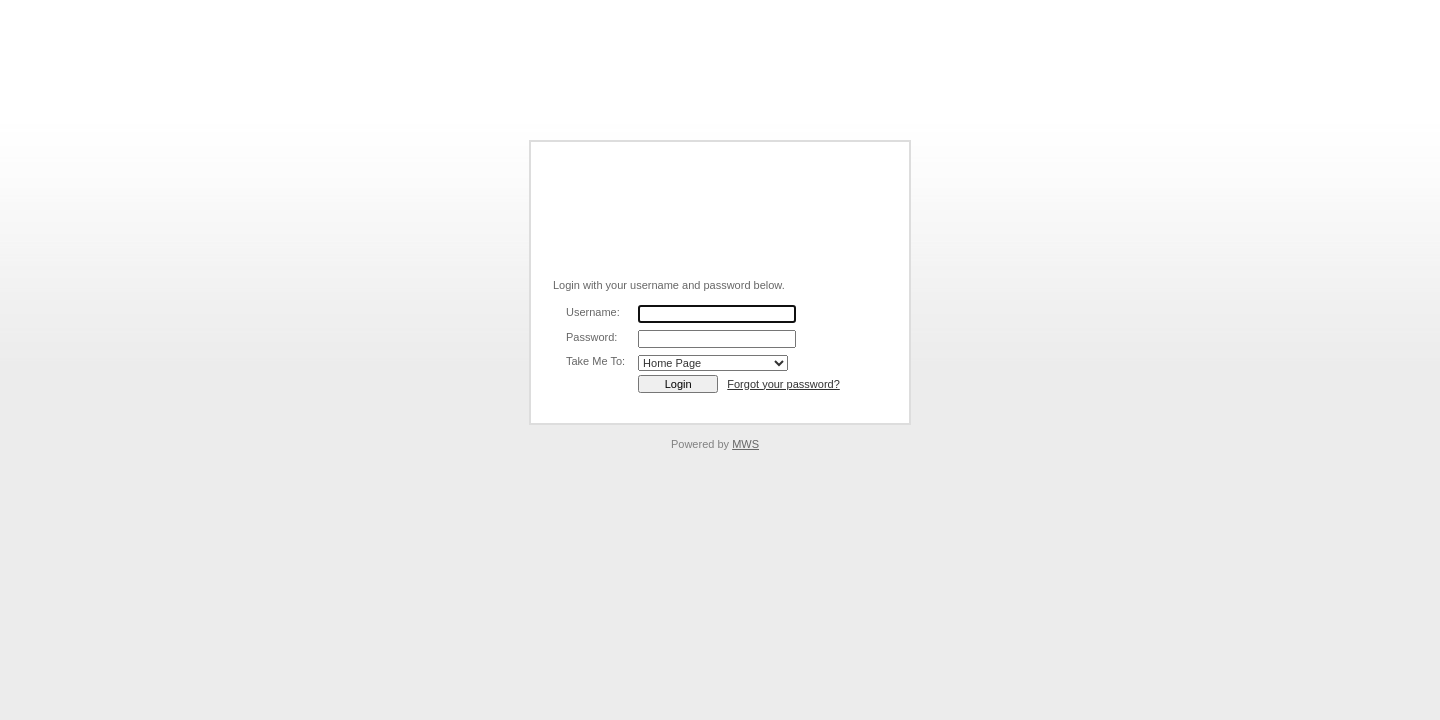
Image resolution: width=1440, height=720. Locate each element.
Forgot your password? (783, 384)
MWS (745, 444)
